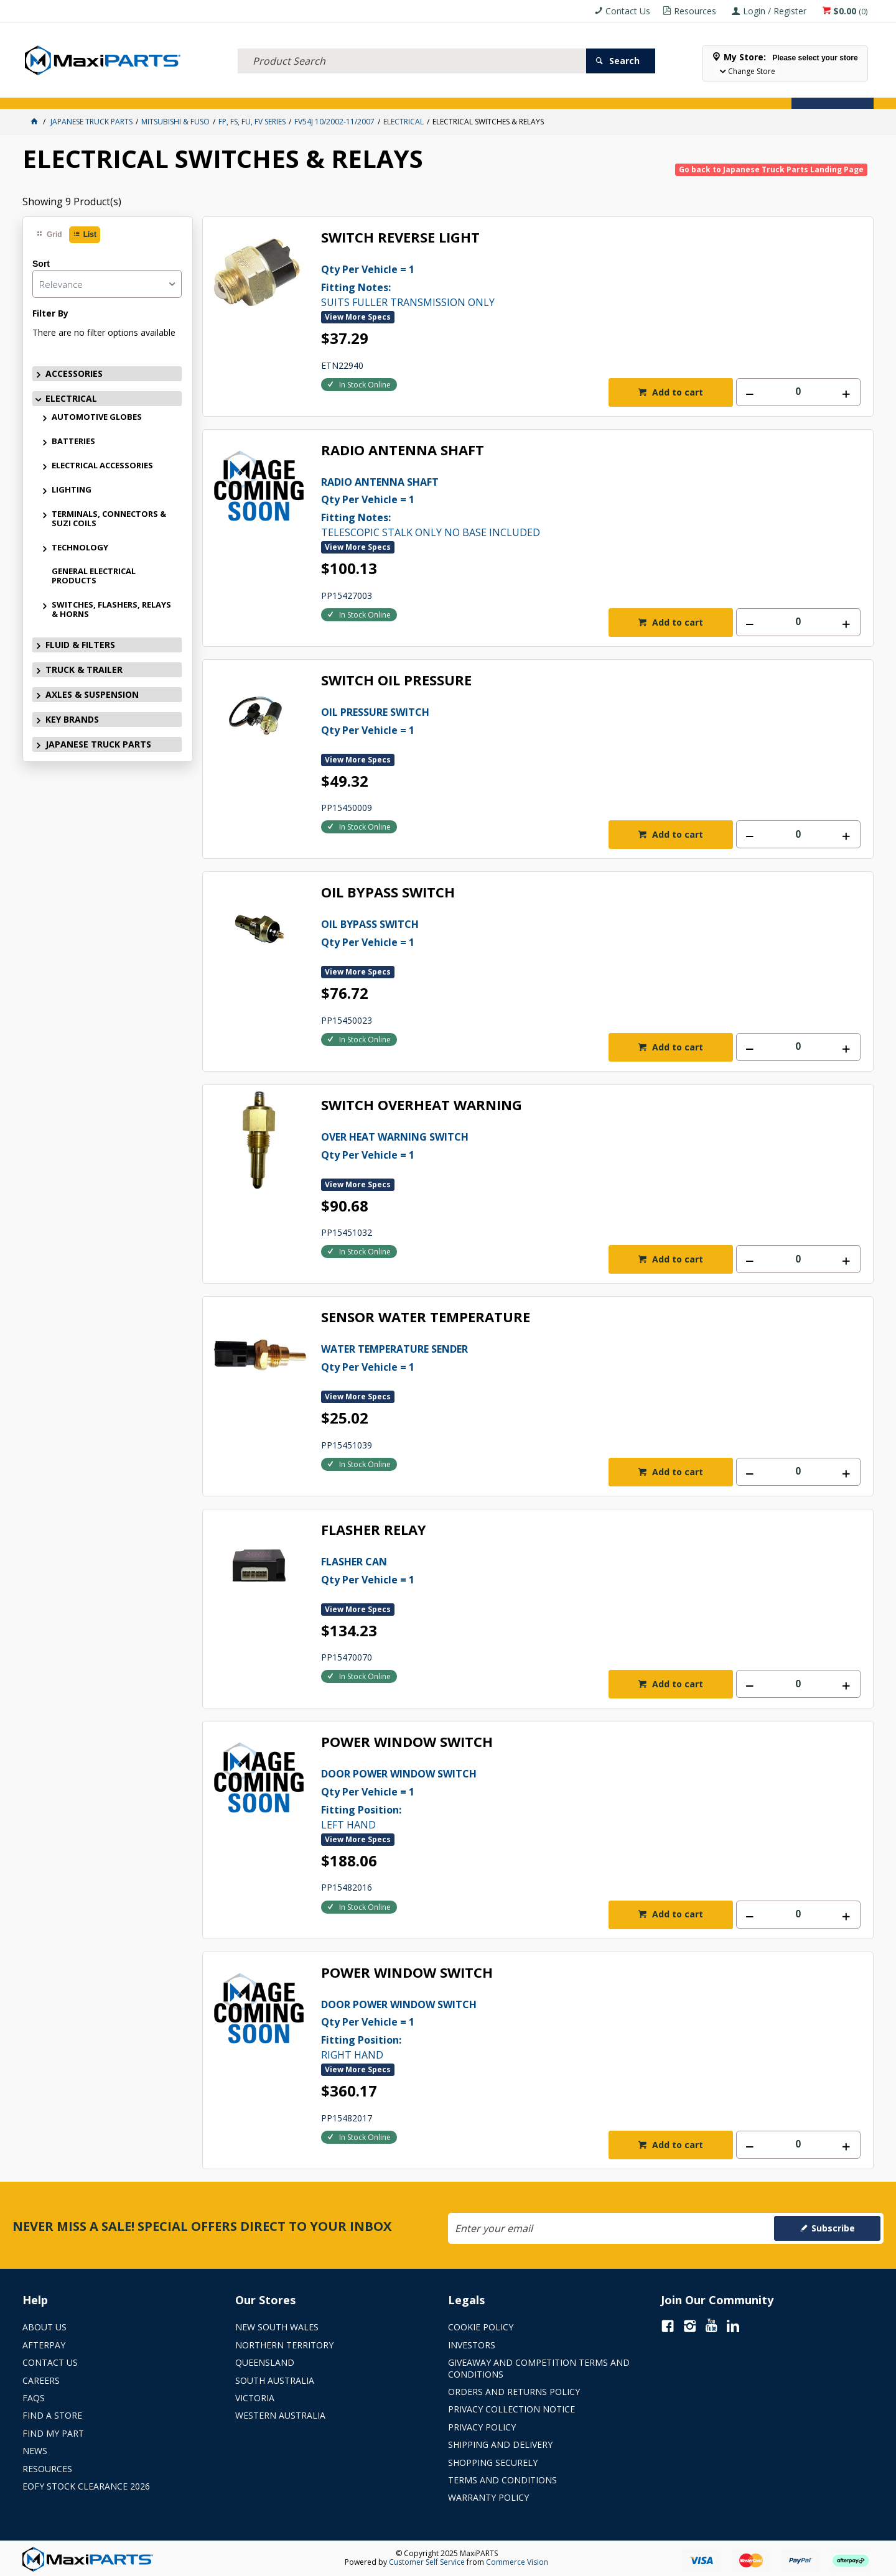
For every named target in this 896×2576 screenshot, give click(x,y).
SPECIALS (481, 91)
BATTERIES (73, 441)
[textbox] (411, 46)
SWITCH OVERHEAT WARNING (421, 1105)
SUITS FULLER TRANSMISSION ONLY (564, 285)
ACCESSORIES (54, 91)
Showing (71, 201)
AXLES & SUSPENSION (348, 91)
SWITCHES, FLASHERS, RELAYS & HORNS (111, 609)
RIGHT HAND (564, 2029)
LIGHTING (71, 489)
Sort (41, 264)
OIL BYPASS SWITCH (388, 892)
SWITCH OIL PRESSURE (396, 680)
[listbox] (107, 284)
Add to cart (676, 392)
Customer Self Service (427, 2562)
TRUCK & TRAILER (261, 91)
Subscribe (833, 2228)
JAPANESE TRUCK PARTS (98, 744)
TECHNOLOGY (80, 547)
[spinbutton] (798, 392)
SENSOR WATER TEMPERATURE (425, 1317)
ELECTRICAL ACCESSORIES (102, 465)
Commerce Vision (517, 2562)
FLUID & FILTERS (183, 91)
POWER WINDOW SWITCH (407, 1742)
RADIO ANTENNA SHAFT (402, 450)
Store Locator (545, 91)
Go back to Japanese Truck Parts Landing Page (771, 169)
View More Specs (358, 317)
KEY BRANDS (426, 91)
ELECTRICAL (116, 91)
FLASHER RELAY (373, 1530)
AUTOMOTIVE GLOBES (97, 416)
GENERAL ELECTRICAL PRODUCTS (94, 575)
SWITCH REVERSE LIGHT (400, 237)
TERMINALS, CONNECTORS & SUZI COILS (109, 518)
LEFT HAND (564, 1798)
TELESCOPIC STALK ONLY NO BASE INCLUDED (564, 506)
